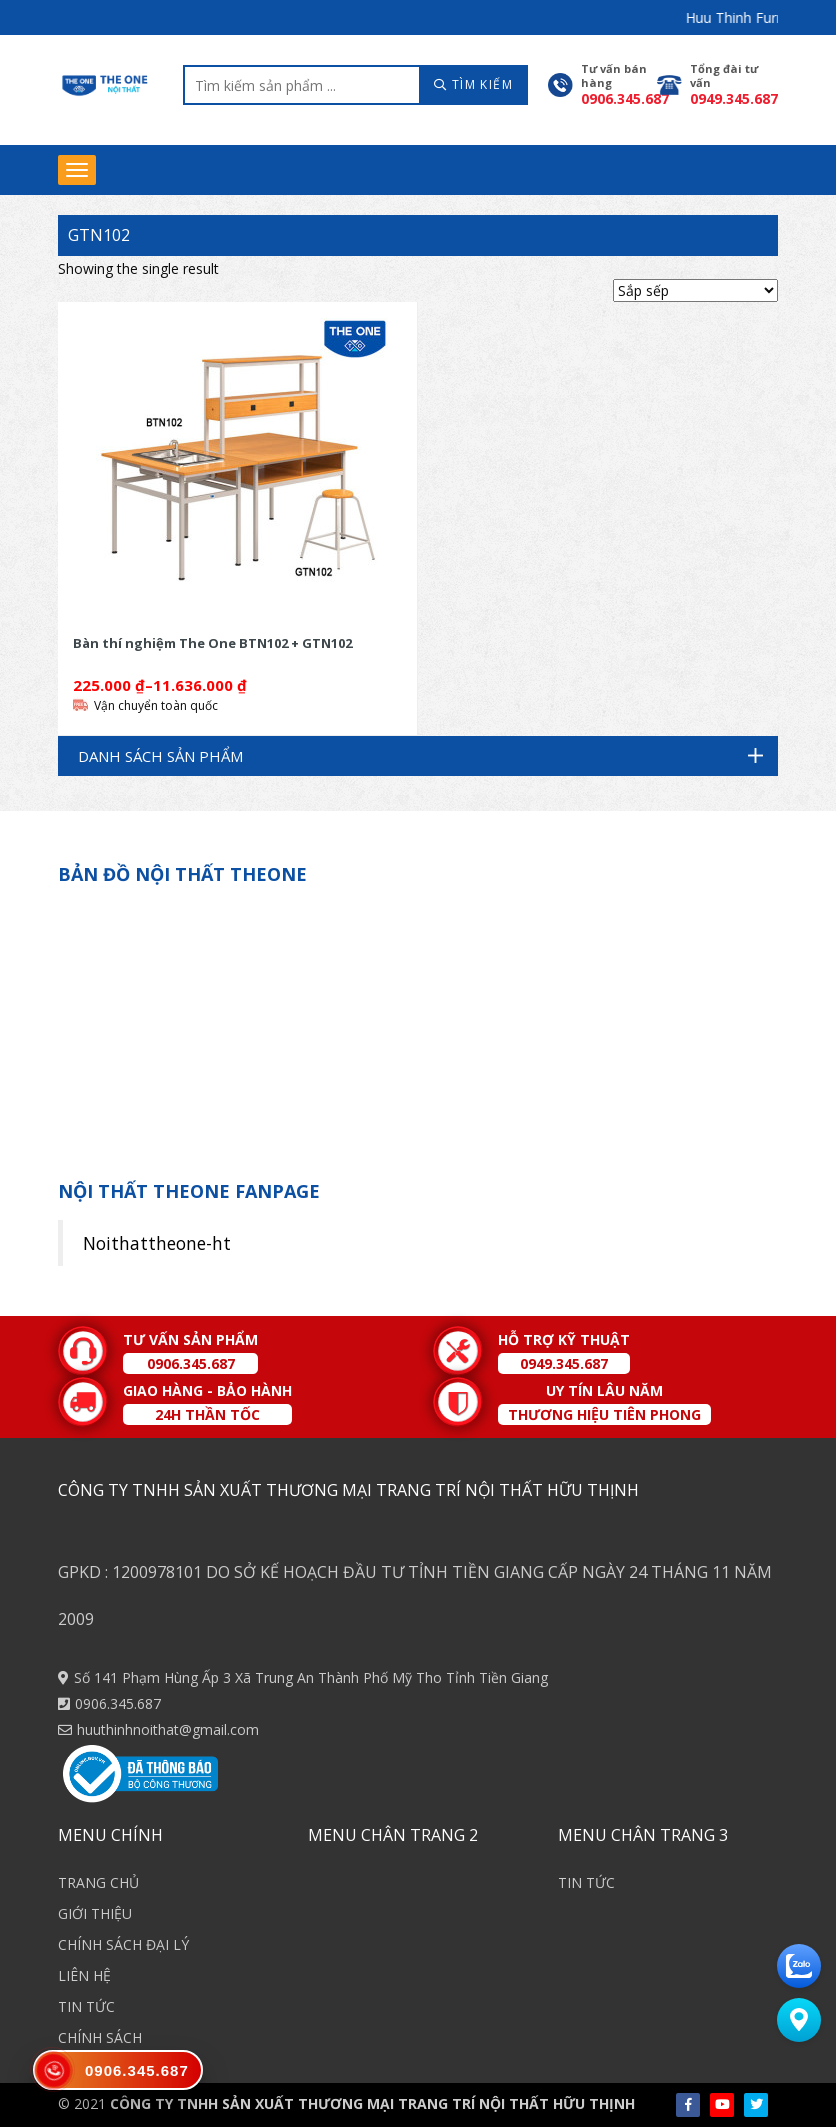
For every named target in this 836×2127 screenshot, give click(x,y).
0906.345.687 (118, 1703)
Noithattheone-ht (157, 1243)
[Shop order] (695, 290)
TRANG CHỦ (98, 1882)
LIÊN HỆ (84, 1975)
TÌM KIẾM (473, 84)
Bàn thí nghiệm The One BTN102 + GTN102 (212, 643)
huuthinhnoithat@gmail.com (168, 1729)
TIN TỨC (86, 2006)
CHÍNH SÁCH (100, 2037)
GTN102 (99, 235)
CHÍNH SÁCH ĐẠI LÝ (123, 1944)
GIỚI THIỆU (95, 1913)
